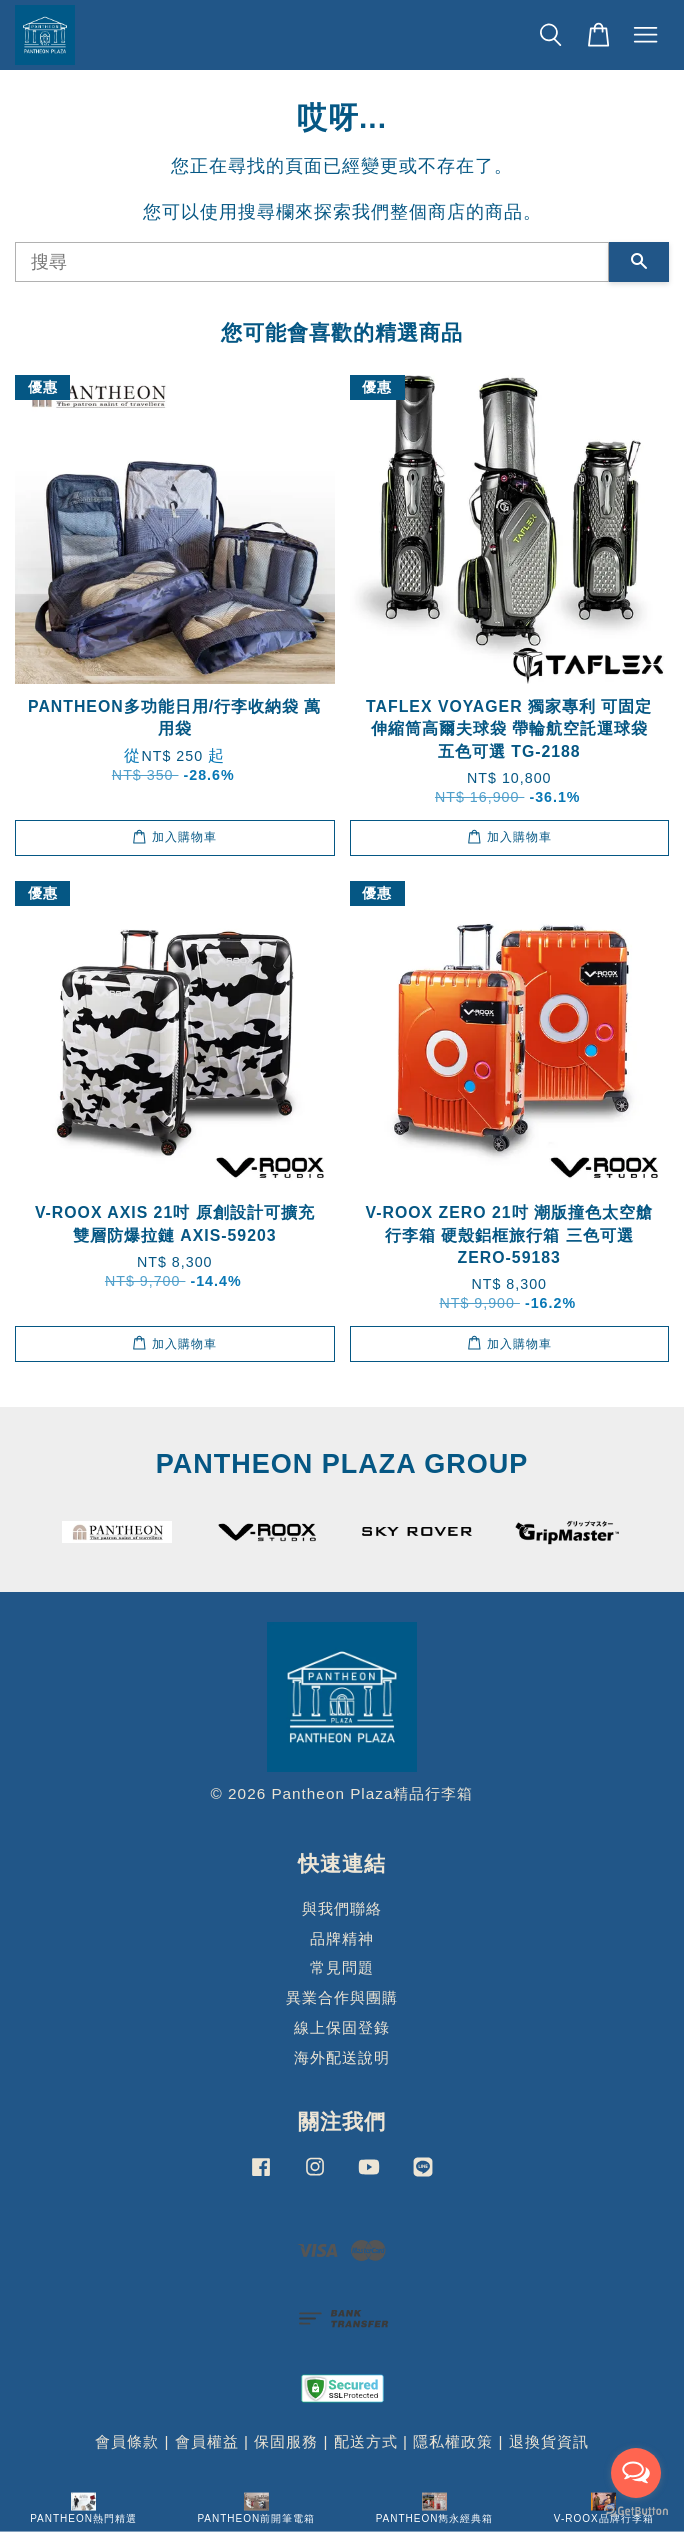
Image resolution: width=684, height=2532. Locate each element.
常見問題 (342, 1967)
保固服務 (286, 2441)
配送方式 (366, 2441)
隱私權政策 (453, 2441)
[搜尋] (312, 262)
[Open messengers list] (636, 2473)
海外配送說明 (342, 2057)
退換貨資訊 (549, 2441)
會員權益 (207, 2441)
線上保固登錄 (342, 2027)
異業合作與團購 (342, 1997)
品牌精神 (342, 1938)
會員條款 (127, 2441)
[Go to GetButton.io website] (636, 2511)
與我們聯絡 (342, 1908)
